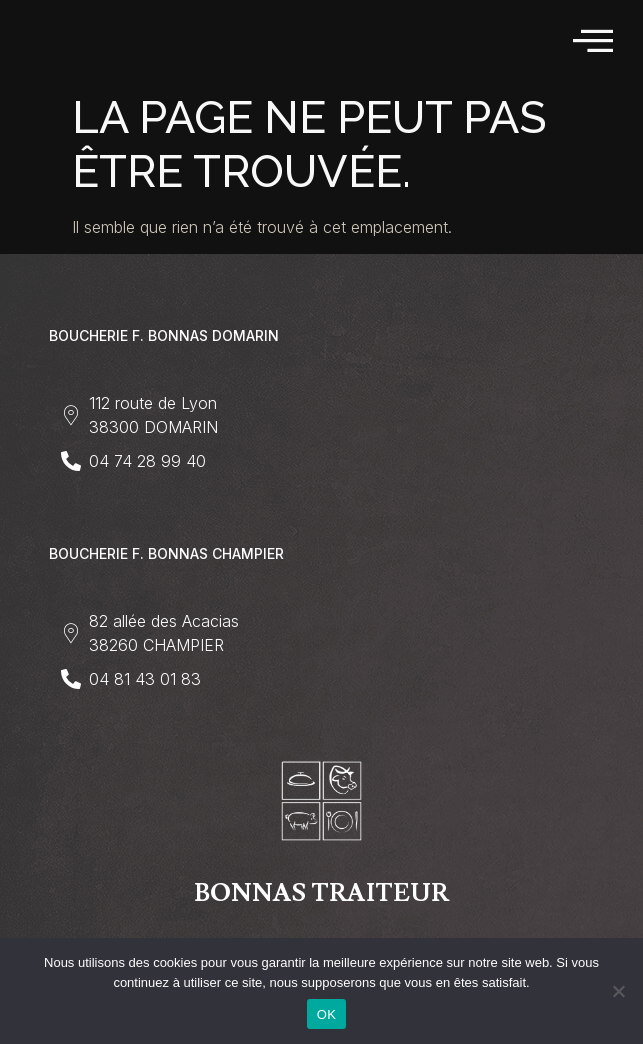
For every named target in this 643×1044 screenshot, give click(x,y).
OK (326, 1014)
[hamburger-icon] (594, 41)
